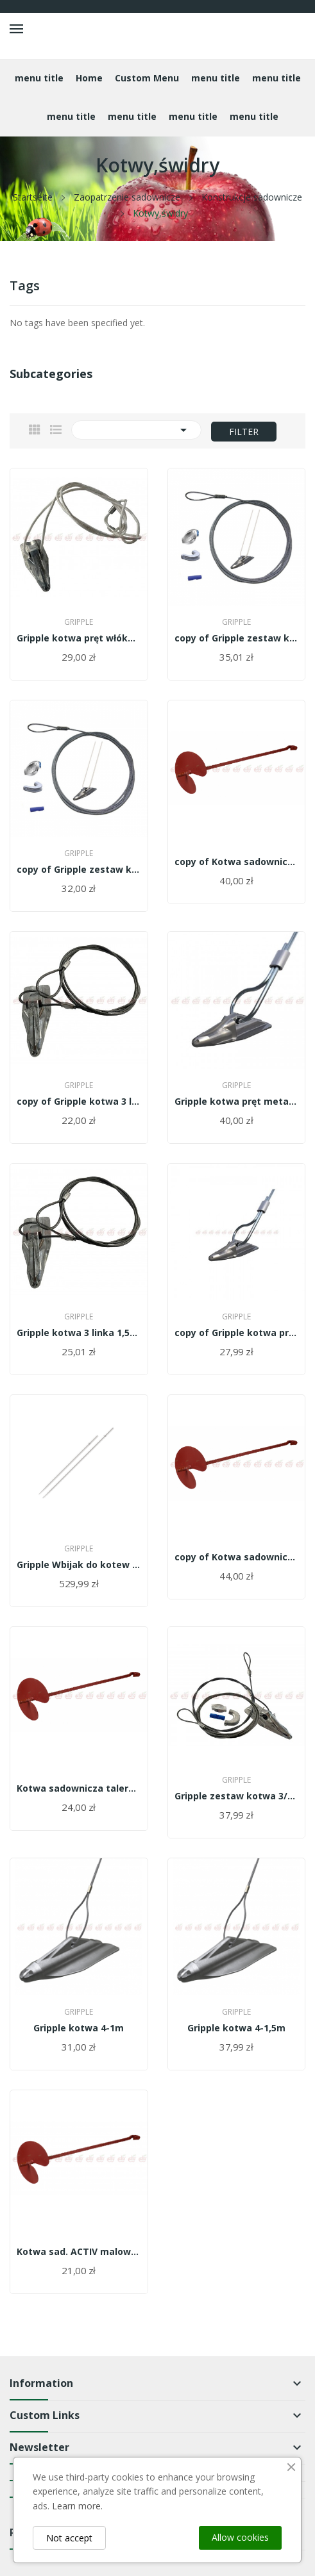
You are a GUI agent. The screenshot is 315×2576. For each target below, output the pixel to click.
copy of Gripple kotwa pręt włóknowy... (237, 1333)
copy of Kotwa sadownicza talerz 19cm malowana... (237, 862)
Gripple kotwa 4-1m (78, 2028)
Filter (244, 431)
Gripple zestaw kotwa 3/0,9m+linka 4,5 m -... (237, 1796)
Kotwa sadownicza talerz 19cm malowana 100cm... (79, 1788)
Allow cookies (240, 2537)
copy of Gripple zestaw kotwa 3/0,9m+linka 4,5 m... (237, 638)
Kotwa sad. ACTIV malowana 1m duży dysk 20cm (79, 2252)
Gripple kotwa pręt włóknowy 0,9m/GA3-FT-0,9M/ (79, 638)
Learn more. (77, 2506)
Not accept (69, 2538)
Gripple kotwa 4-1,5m (236, 2028)
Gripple (78, 622)
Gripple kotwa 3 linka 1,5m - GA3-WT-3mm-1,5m (79, 1333)
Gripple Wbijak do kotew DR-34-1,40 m (79, 1565)
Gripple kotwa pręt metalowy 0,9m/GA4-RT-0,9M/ (237, 1101)
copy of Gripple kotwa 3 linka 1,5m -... (79, 1101)
